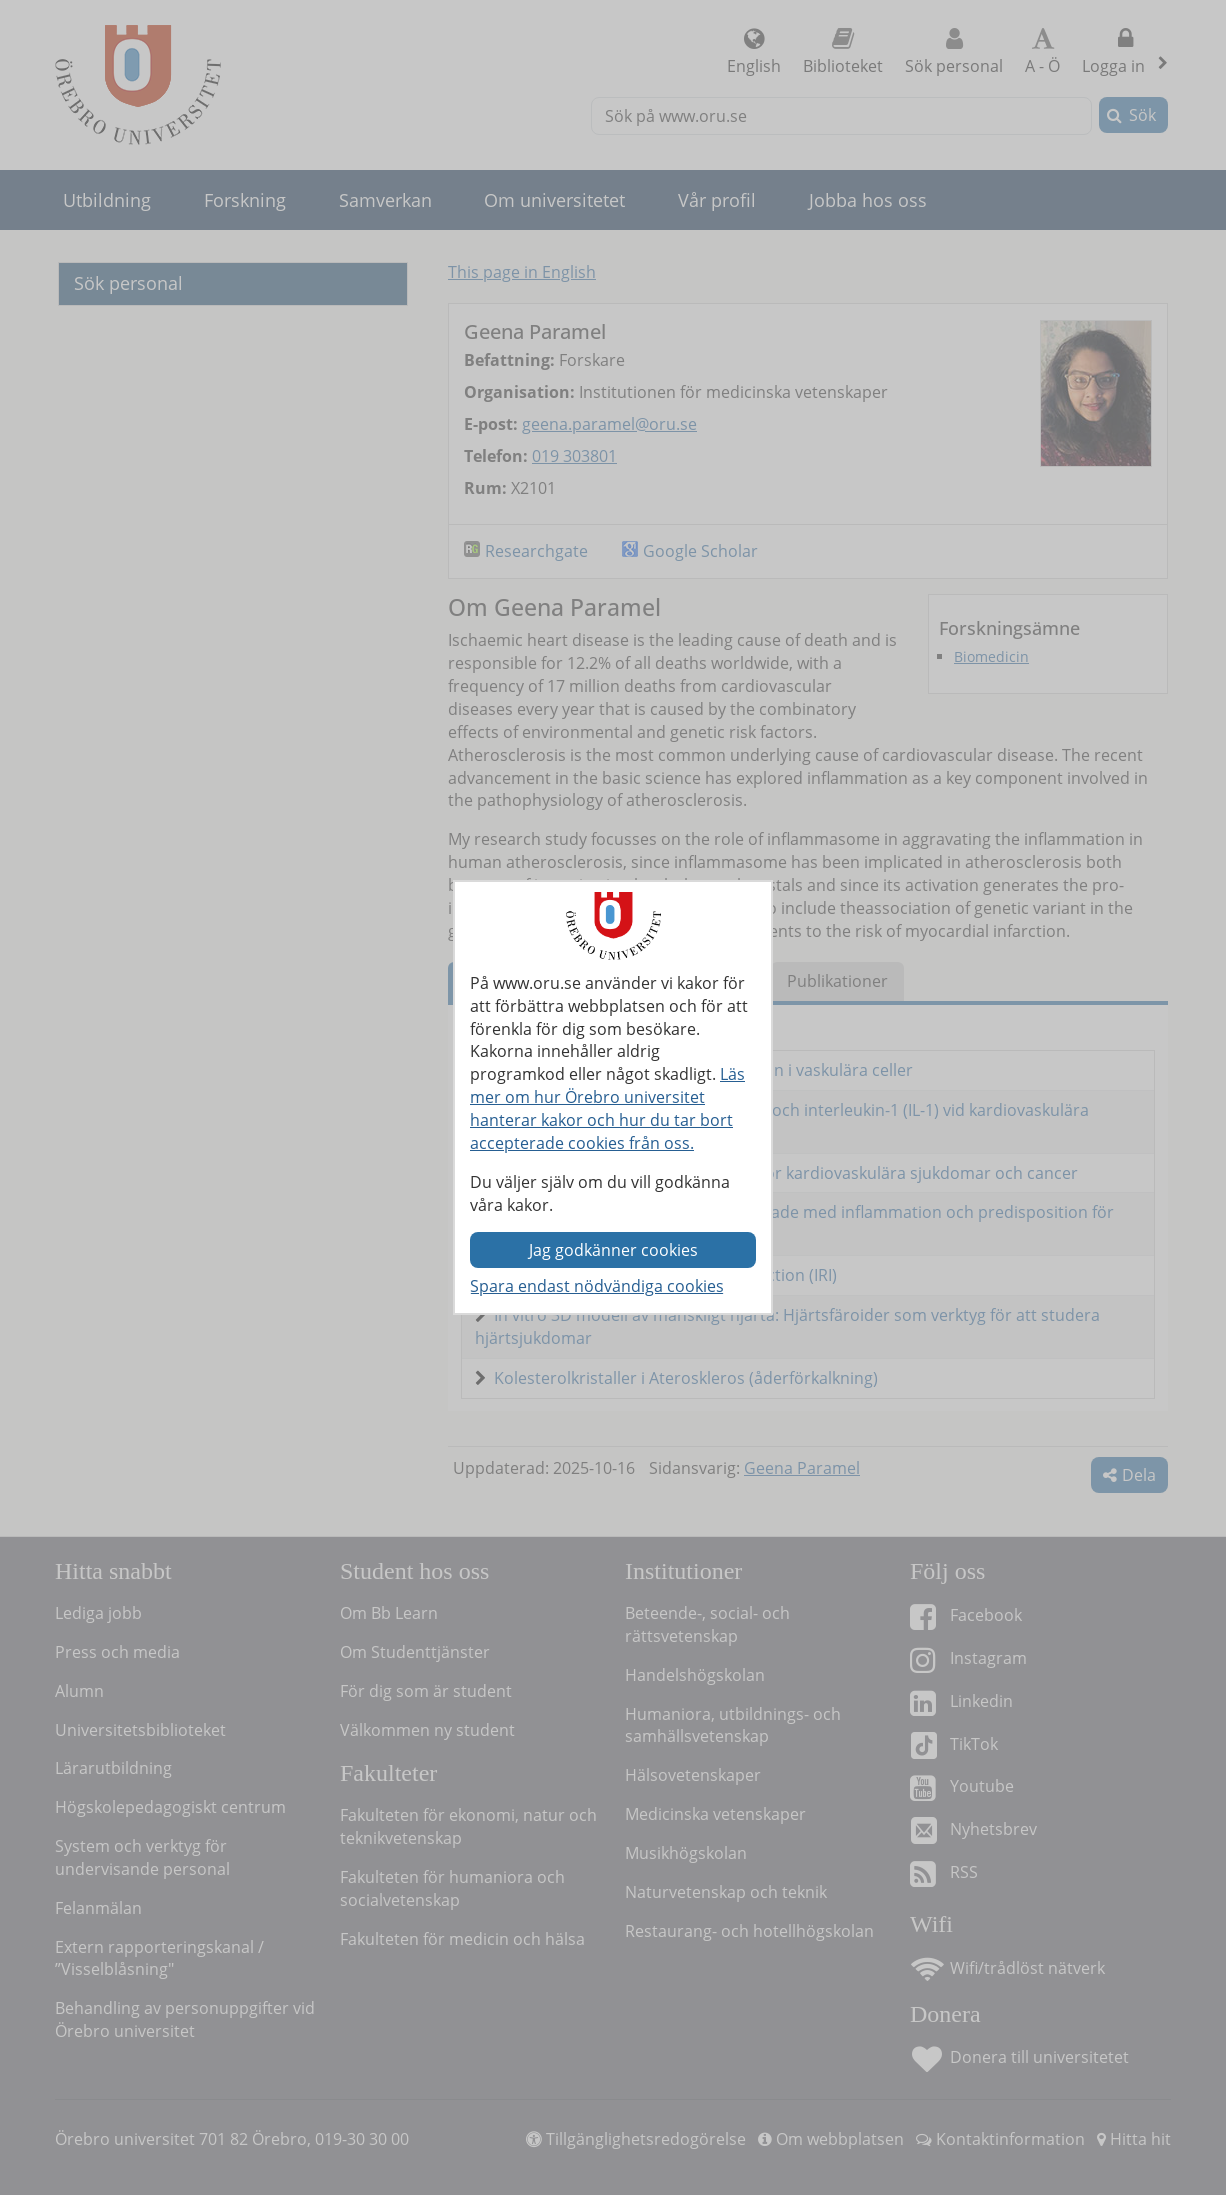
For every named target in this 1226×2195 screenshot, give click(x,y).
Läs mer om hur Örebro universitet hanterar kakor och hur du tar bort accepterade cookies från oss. (607, 1108)
